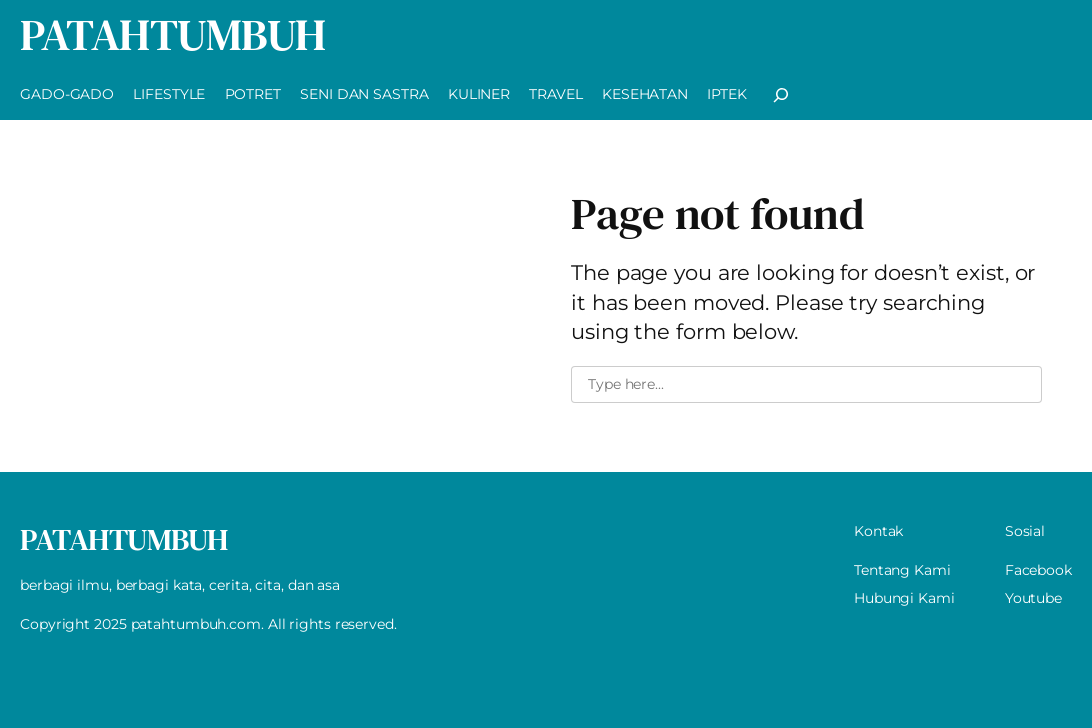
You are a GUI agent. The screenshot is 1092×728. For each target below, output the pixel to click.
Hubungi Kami (904, 598)
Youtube (1033, 598)
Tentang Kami (902, 570)
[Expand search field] (781, 94)
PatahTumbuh (173, 34)
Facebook (1038, 570)
